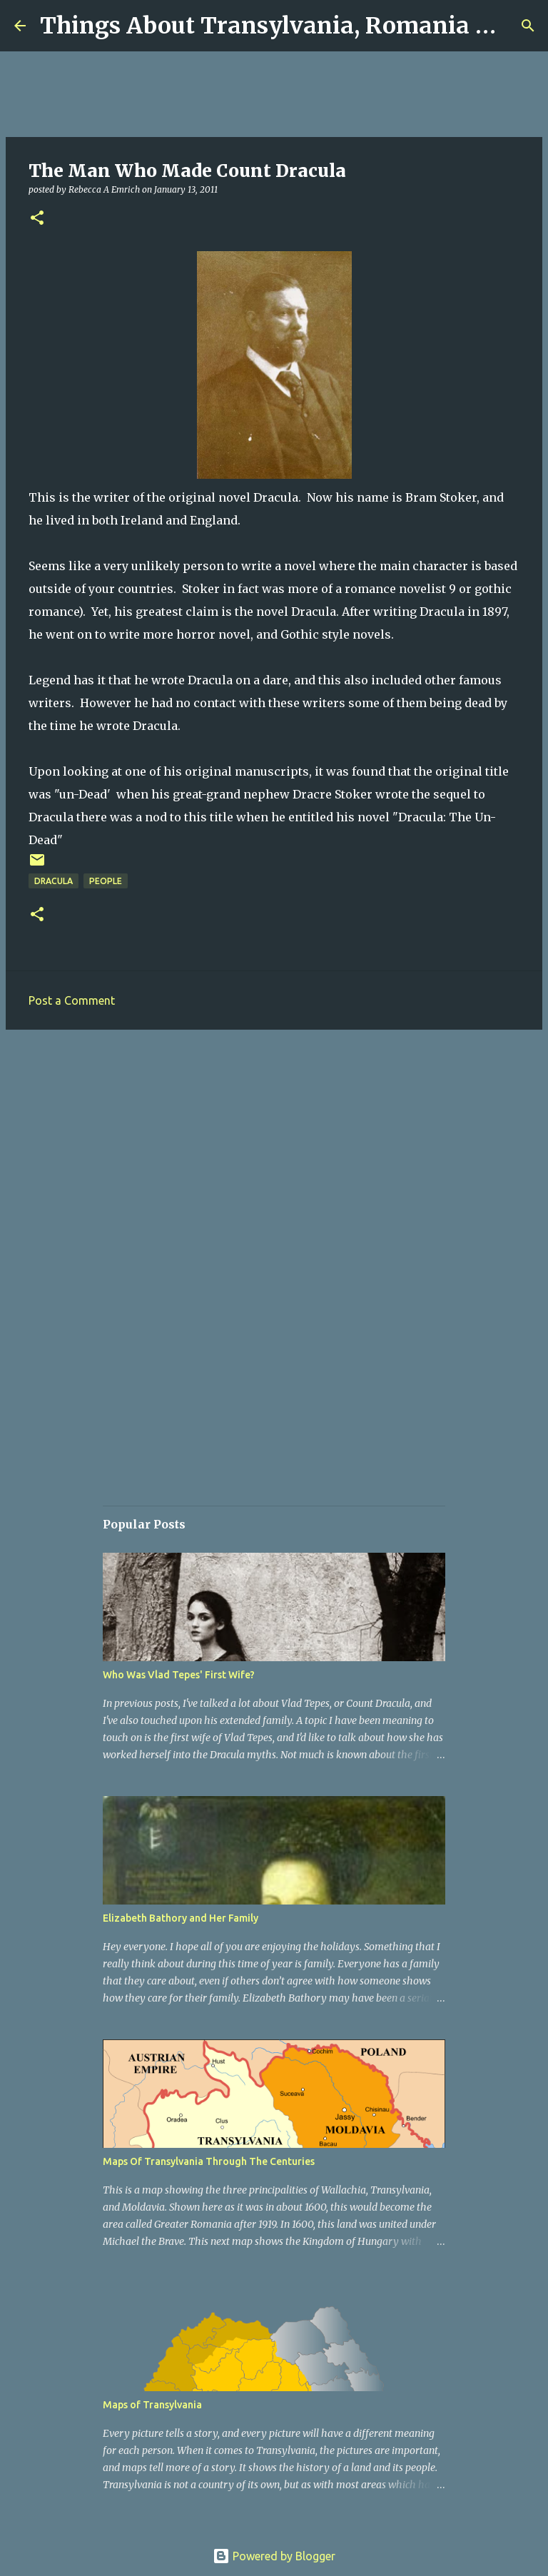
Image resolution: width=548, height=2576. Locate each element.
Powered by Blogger (274, 2556)
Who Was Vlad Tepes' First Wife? (179, 1674)
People (105, 881)
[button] (37, 218)
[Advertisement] (274, 1151)
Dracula (53, 881)
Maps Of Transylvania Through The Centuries (209, 2161)
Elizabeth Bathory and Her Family (180, 1918)
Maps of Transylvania (152, 2404)
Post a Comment (72, 1000)
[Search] (528, 26)
